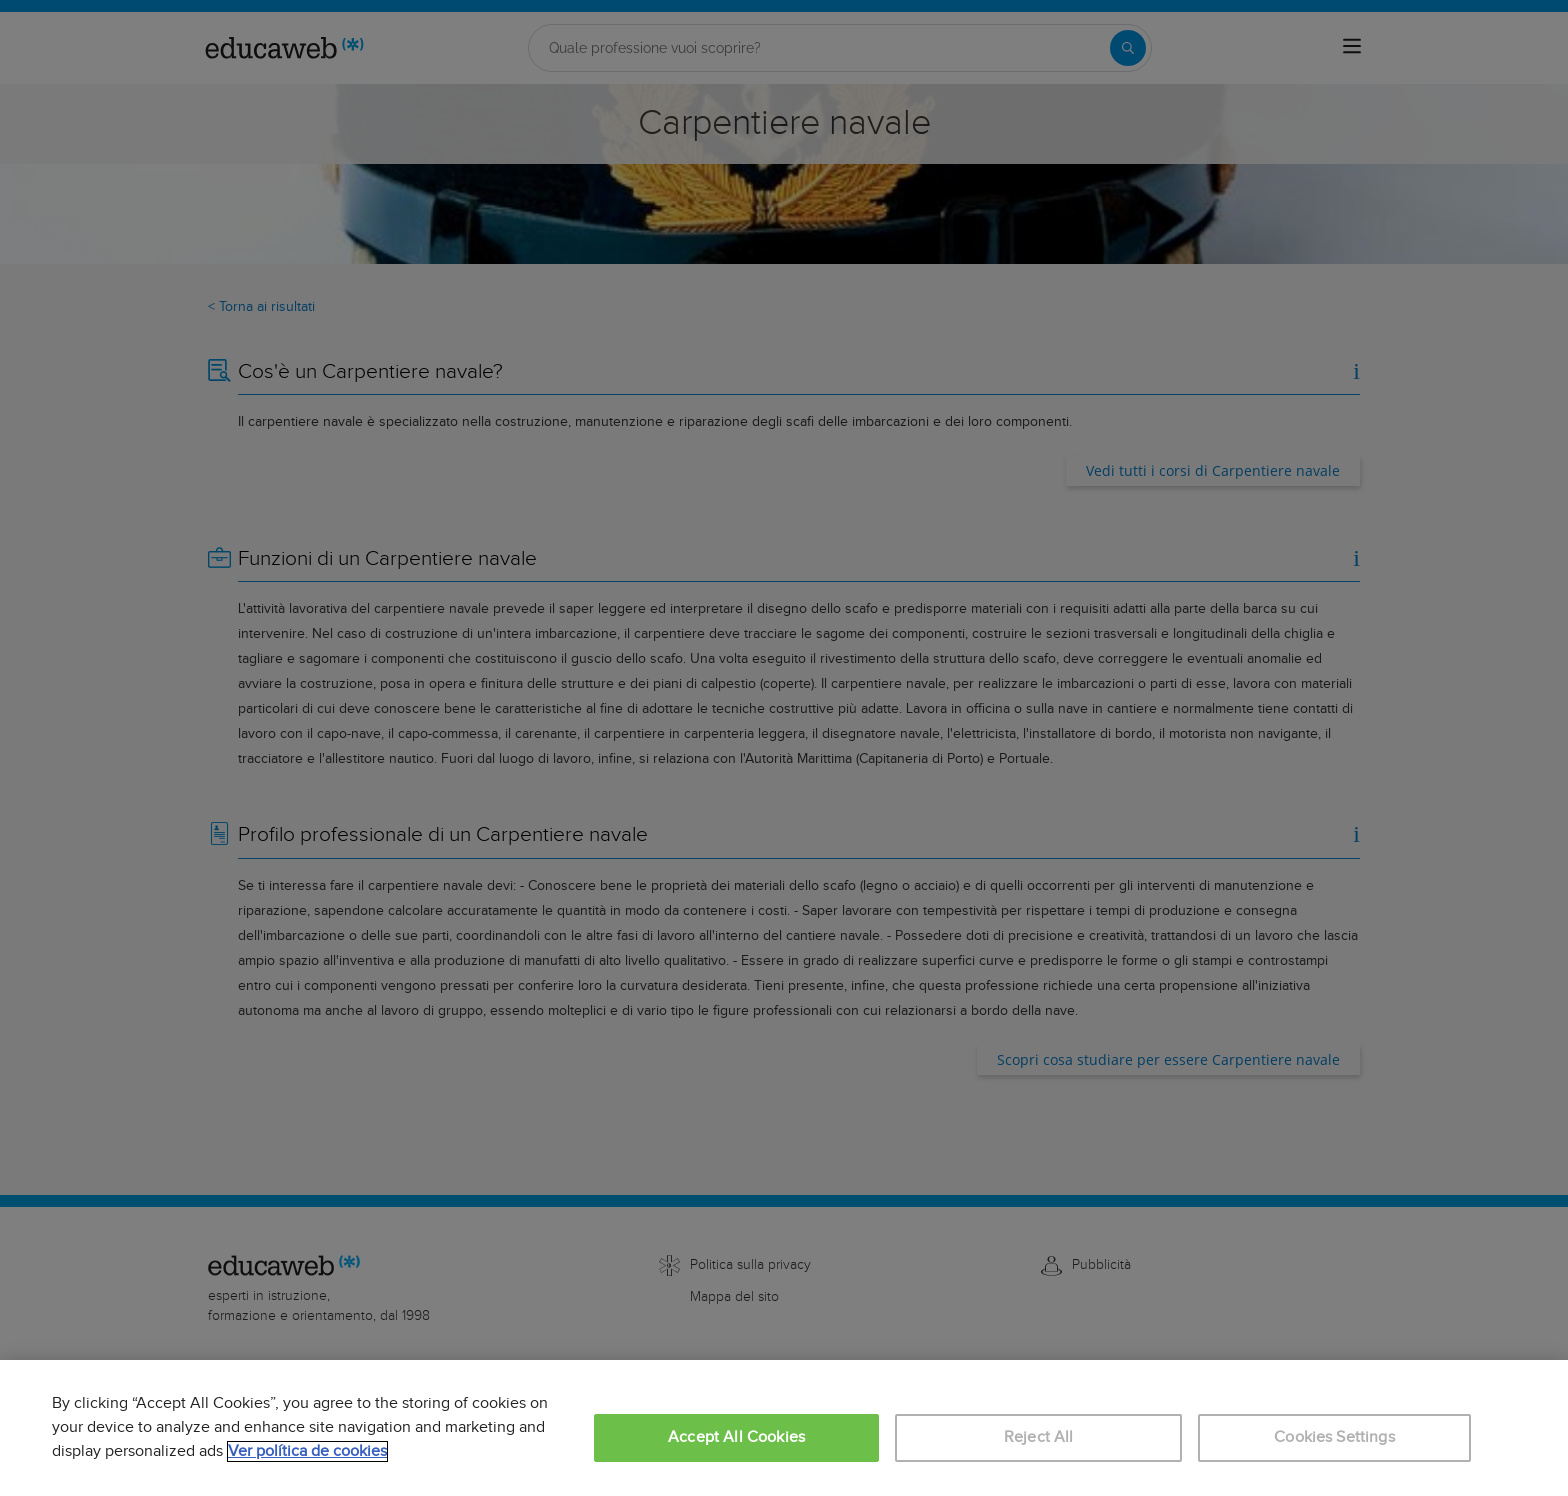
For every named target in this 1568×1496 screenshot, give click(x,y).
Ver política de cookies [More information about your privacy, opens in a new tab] (307, 1451)
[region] (784, 1428)
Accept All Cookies (736, 1437)
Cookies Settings (1334, 1437)
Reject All (1039, 1437)
